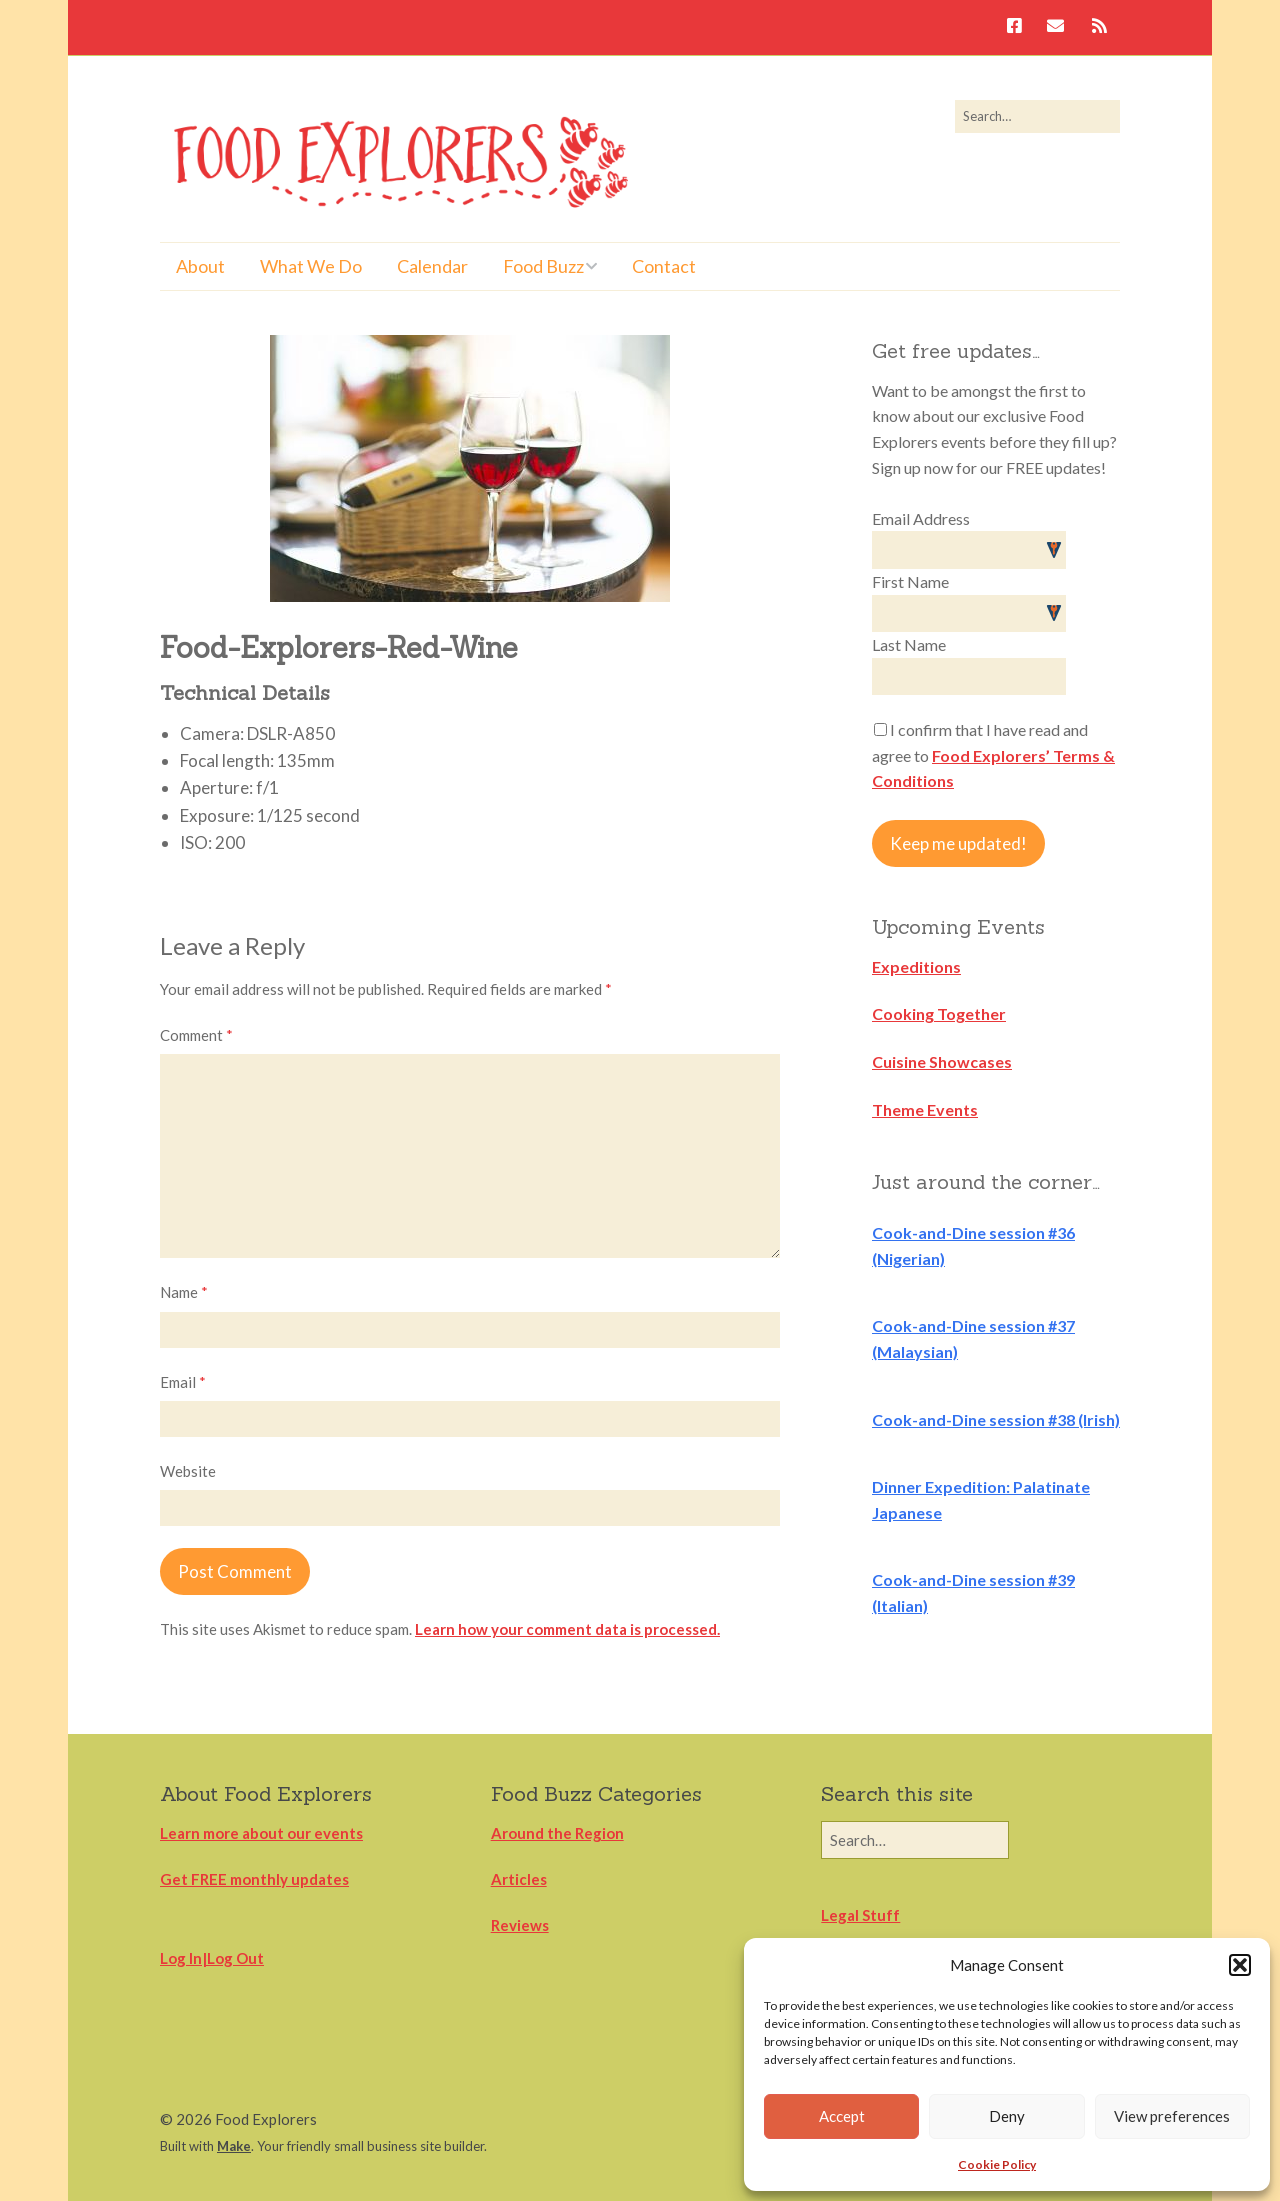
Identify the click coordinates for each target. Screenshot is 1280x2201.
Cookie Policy (997, 2164)
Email (183, 1382)
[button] (1240, 1965)
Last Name (909, 644)
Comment (196, 1035)
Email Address (921, 518)
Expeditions (916, 966)
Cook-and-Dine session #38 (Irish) (996, 1419)
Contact (664, 266)
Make (234, 2146)
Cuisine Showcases (942, 1061)
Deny (1007, 2116)
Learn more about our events (261, 1833)
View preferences (1172, 2116)
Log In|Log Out (212, 1958)
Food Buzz (543, 266)
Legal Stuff (860, 1915)
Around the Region (557, 1833)
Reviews (520, 1925)
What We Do (311, 266)
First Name (910, 581)
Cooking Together (939, 1013)
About (200, 266)
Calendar (432, 266)
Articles (519, 1879)
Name (184, 1292)
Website (188, 1471)
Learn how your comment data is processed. (567, 1629)
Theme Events (925, 1109)
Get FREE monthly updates (254, 1879)
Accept (842, 2116)
